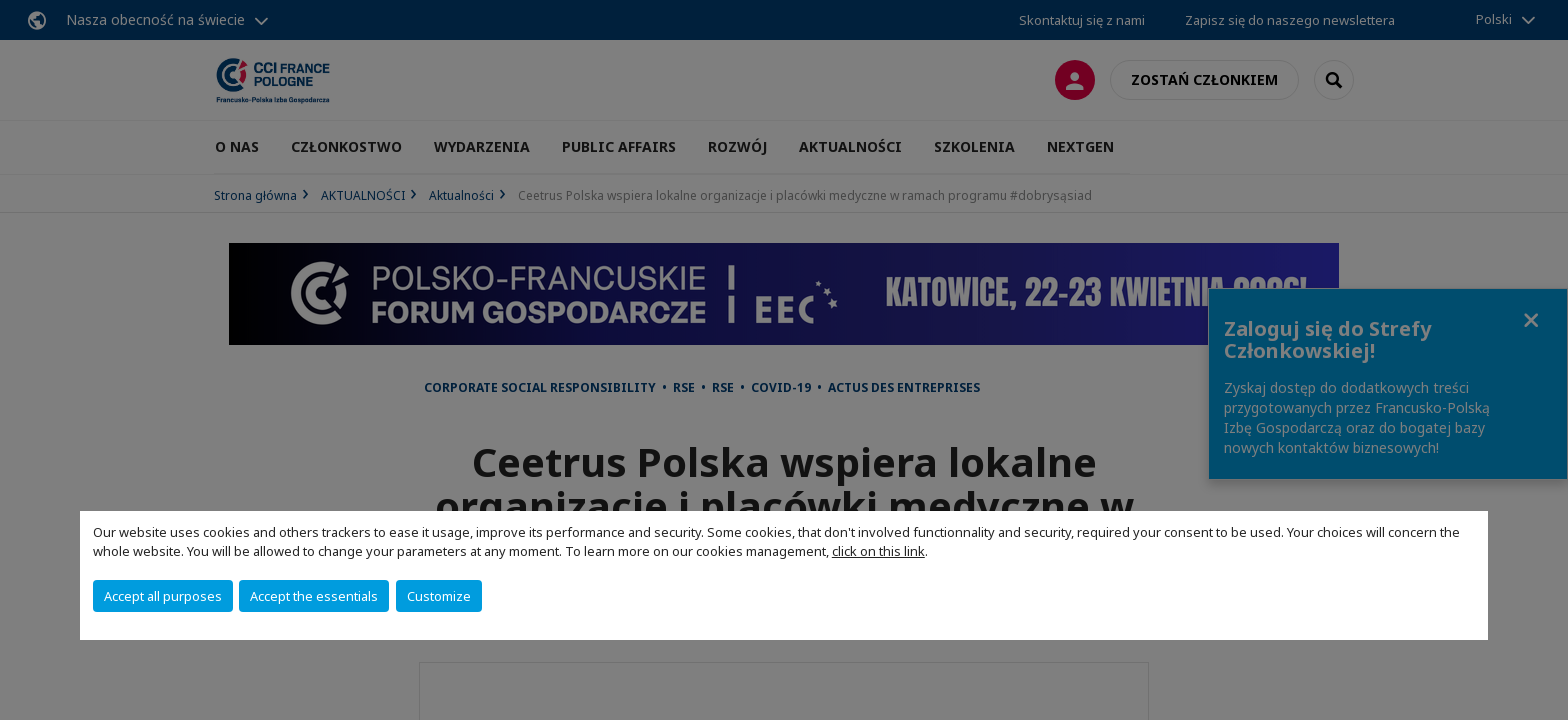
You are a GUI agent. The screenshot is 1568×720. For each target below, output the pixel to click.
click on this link (878, 551)
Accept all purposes (163, 596)
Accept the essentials (314, 596)
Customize (439, 596)
